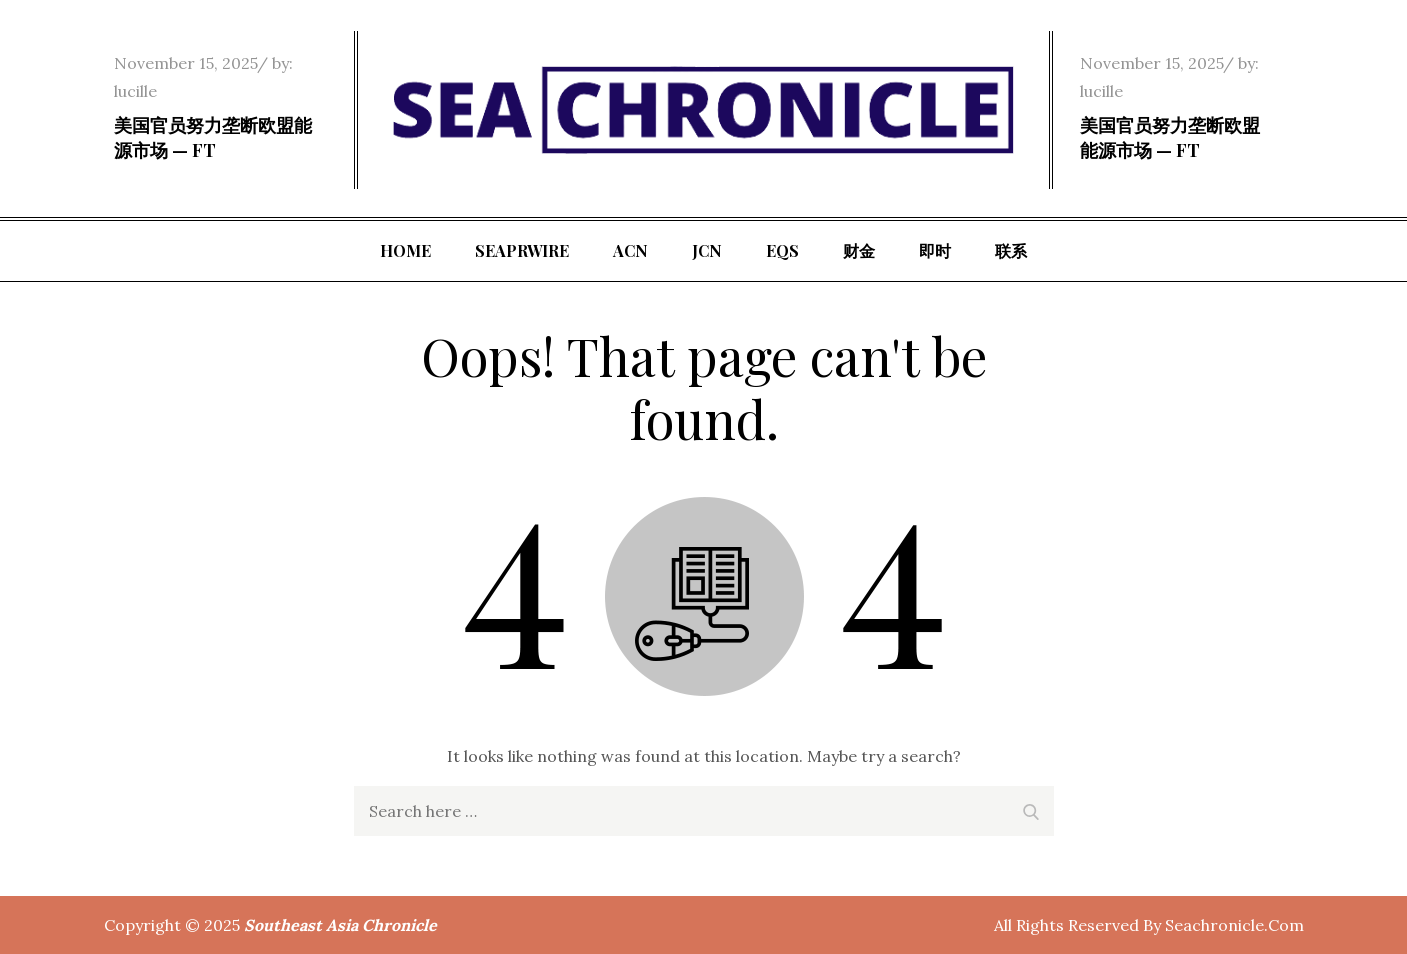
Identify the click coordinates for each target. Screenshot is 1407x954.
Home (405, 250)
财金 (859, 250)
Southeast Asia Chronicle (340, 925)
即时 (935, 250)
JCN (707, 250)
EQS (782, 250)
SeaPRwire (522, 250)
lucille (135, 91)
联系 (1011, 250)
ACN (630, 250)
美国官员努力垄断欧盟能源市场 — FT (213, 137)
